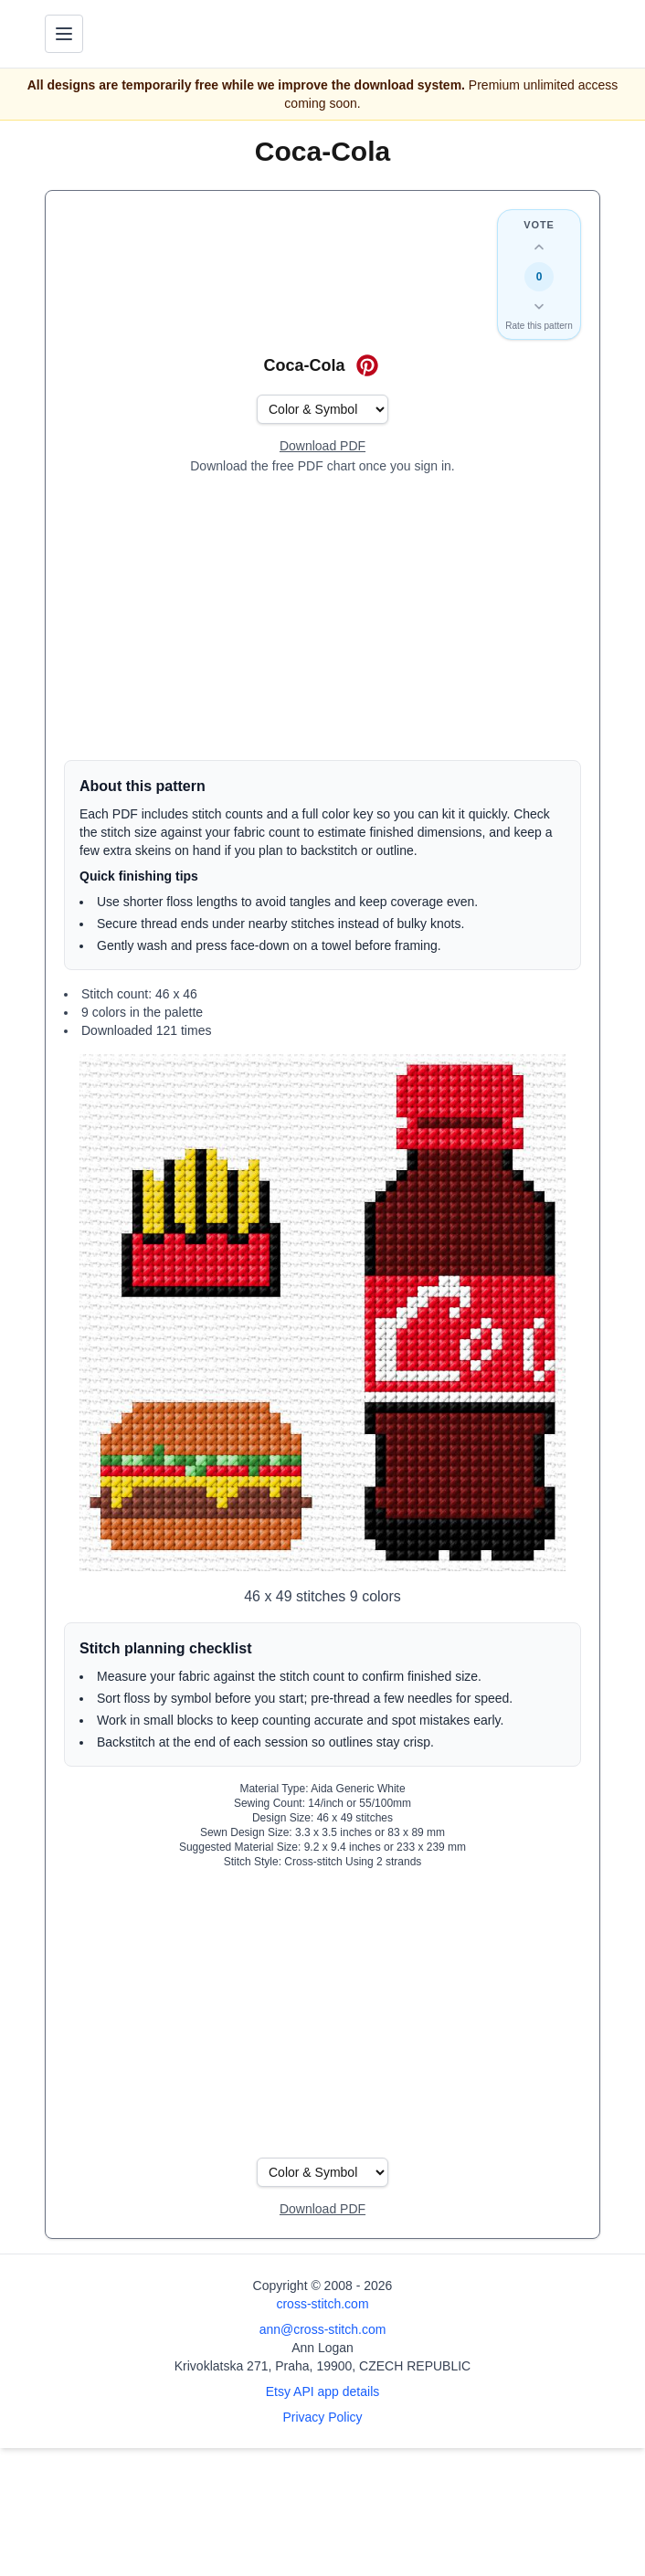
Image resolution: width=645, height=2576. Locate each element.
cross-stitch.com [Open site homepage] (322, 2303)
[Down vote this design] (539, 306)
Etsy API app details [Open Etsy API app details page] (323, 2391)
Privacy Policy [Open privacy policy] (322, 2417)
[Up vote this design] (539, 248)
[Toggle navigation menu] (64, 34)
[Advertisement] (322, 617)
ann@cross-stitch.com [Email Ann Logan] (322, 2329)
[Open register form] (322, 446)
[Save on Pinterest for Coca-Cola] (367, 365)
